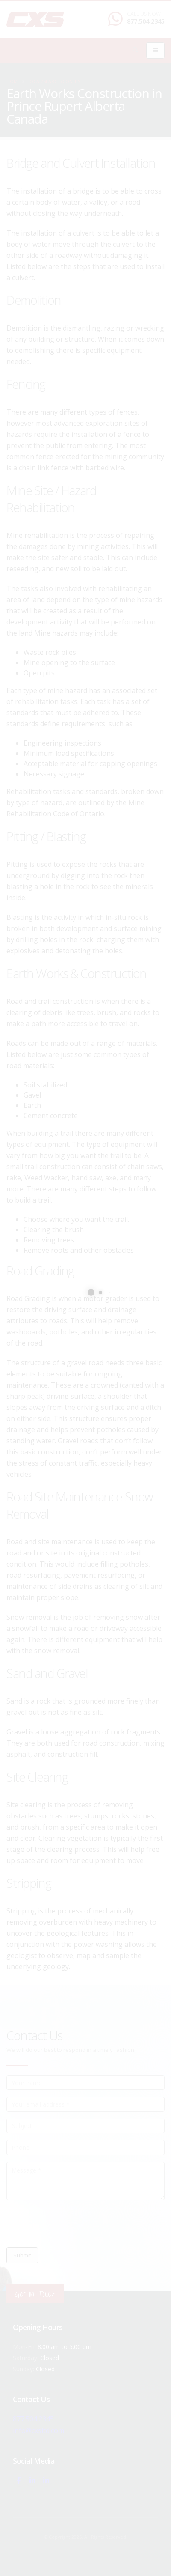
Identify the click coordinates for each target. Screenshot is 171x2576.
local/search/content (55, 81)
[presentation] (71, 2223)
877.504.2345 (146, 21)
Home (13, 81)
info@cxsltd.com (39, 2430)
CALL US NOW (144, 14)
